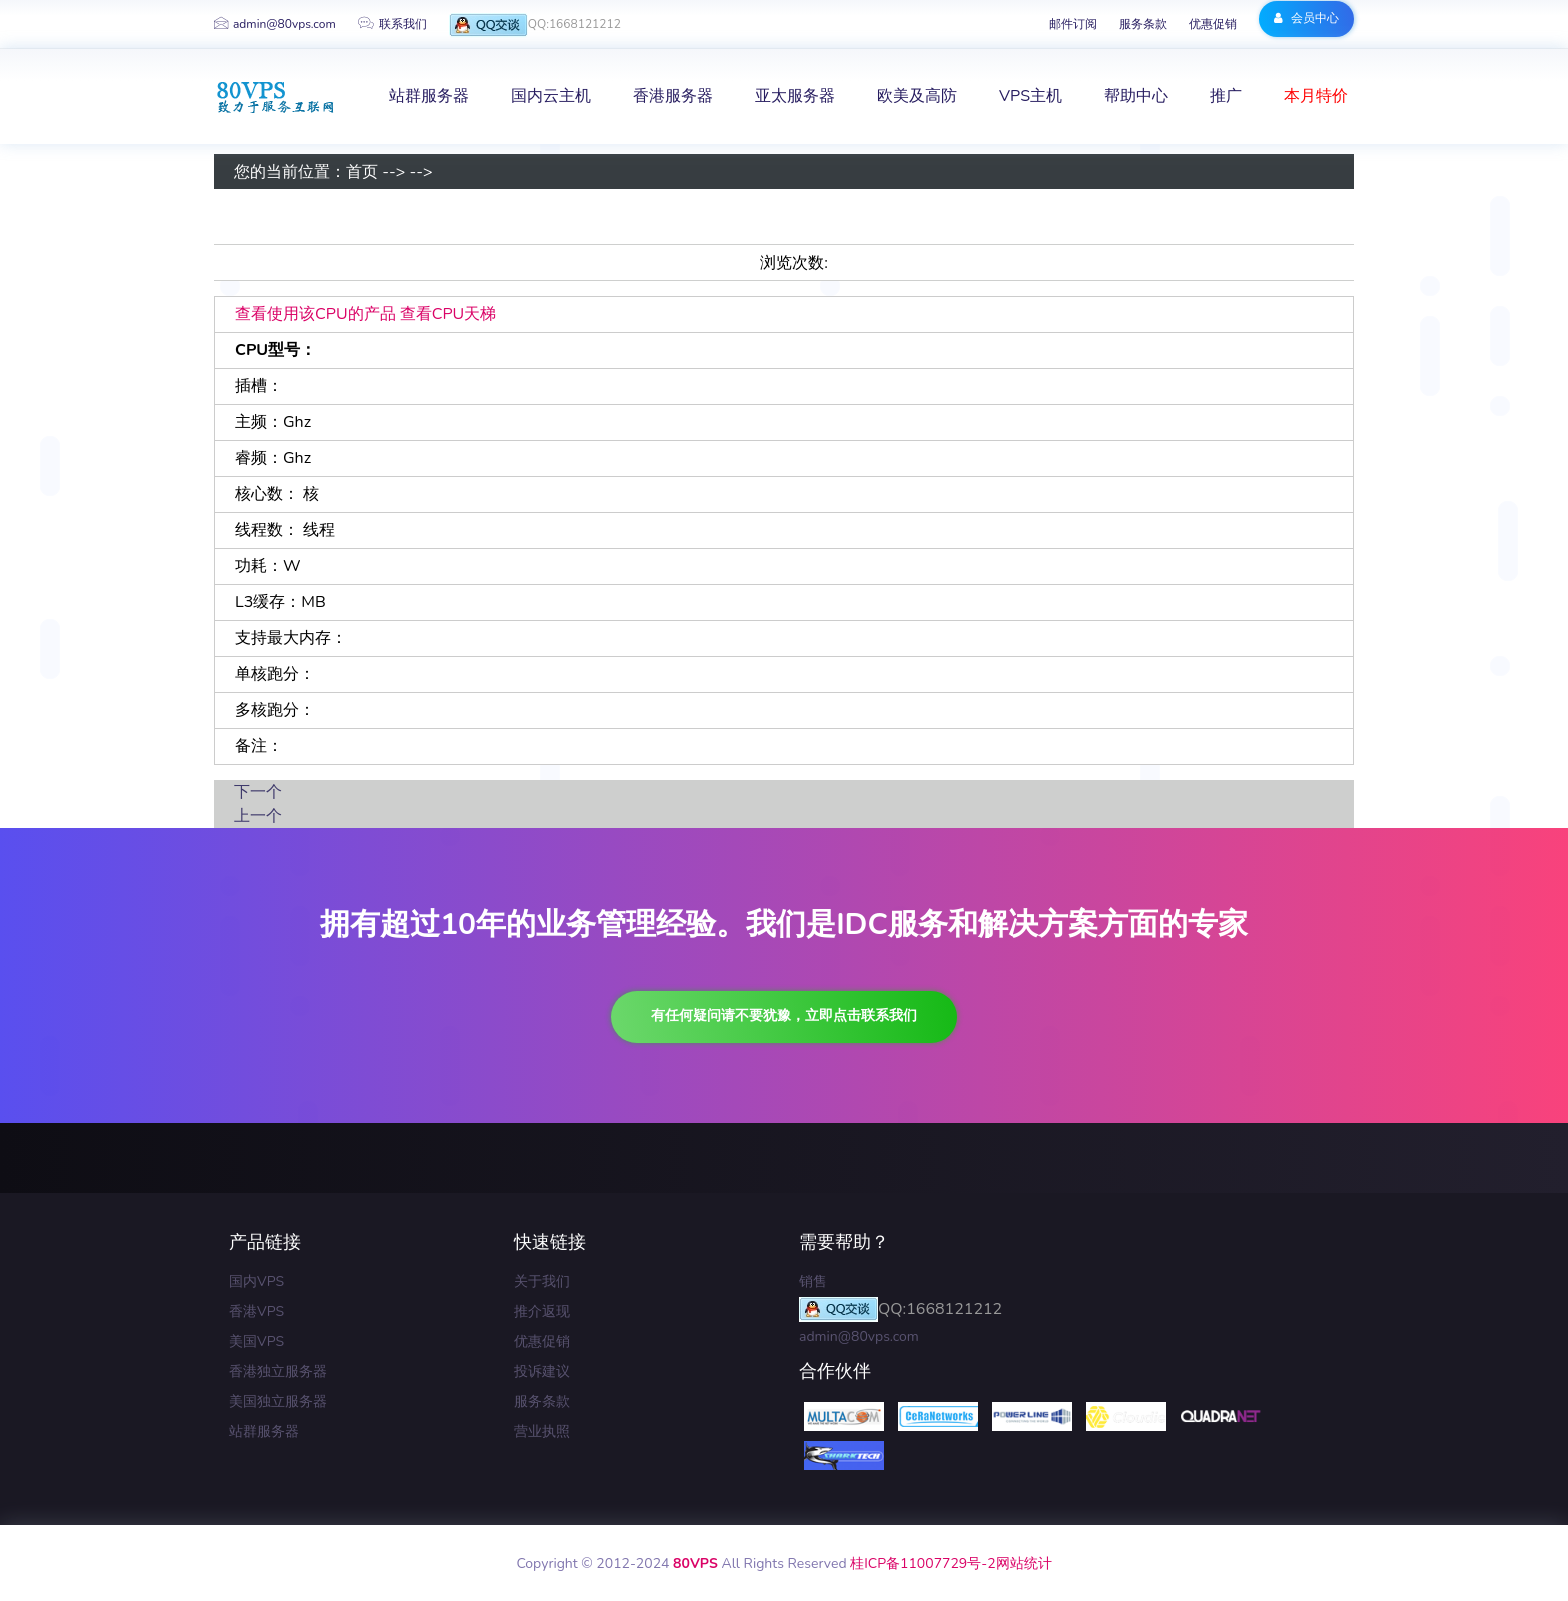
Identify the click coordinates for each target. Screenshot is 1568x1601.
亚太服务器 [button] (795, 96)
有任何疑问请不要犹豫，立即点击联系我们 (784, 1015)
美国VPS (256, 1341)
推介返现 (542, 1311)
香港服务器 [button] (673, 96)
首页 (362, 172)
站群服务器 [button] (429, 96)
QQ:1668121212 (535, 25)
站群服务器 (264, 1431)
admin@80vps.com (275, 24)
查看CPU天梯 (448, 314)
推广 (1226, 96)
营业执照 (542, 1431)
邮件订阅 (1073, 24)
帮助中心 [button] (1136, 96)
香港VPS (256, 1311)
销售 (813, 1281)
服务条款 (1143, 24)
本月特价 (1316, 96)
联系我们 (392, 24)
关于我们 (542, 1281)
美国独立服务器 (278, 1401)
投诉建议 (542, 1371)
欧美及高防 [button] (917, 96)
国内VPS (256, 1281)
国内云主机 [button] (551, 96)
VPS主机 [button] (1030, 96)
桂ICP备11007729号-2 (922, 1563)
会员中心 (1306, 18)
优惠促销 (1213, 24)
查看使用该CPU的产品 (315, 314)
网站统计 (1024, 1563)
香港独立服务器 (278, 1371)
